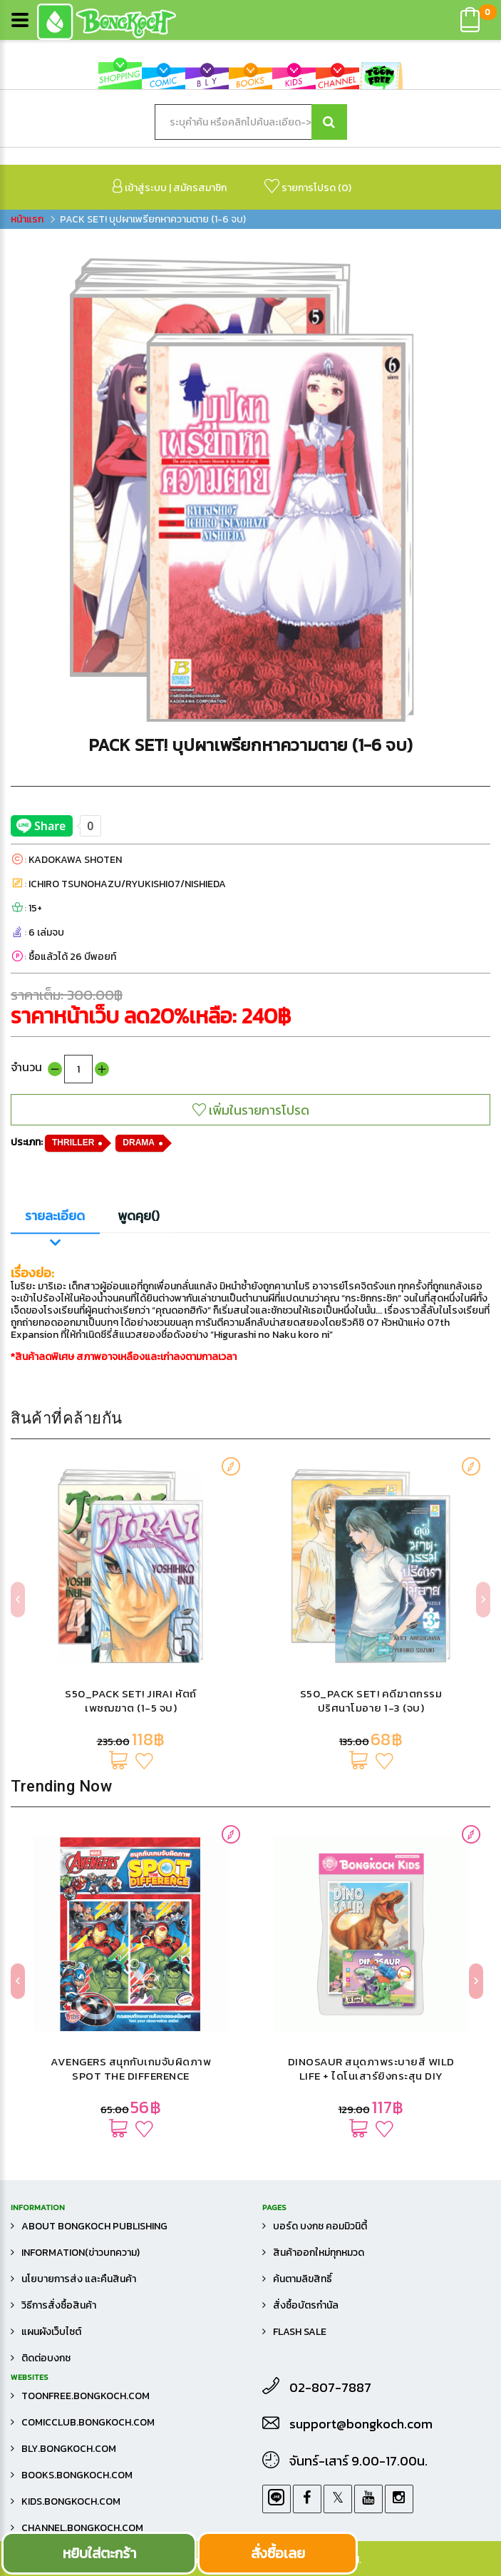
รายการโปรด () (307, 187)
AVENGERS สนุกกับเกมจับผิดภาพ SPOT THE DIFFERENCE (131, 2068)
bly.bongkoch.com (68, 2448)
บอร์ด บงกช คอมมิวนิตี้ (320, 2226)
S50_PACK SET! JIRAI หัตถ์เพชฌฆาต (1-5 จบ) (131, 1700)
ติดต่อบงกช (46, 2358)
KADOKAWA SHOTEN (75, 859)
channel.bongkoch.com (82, 2527)
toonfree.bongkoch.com (85, 2395)
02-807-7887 (330, 2387)
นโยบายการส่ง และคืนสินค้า (78, 2278)
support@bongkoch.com (361, 2424)
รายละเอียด (55, 1215)
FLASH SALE (299, 2331)
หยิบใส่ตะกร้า (99, 2553)
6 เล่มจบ (46, 932)
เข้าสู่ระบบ (140, 187)
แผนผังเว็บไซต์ (51, 2331)
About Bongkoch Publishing (94, 2226)
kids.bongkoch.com (70, 2501)
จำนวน (26, 1066)
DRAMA (139, 1143)
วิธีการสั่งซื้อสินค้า (58, 2305)
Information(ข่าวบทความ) (80, 2252)
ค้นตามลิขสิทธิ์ (302, 2278)
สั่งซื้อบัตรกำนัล (306, 2305)
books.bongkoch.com (77, 2475)
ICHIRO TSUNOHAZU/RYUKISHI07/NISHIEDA (127, 883)
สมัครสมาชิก (200, 187)
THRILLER (73, 1143)
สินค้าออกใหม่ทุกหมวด (318, 2252)
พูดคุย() (139, 1215)
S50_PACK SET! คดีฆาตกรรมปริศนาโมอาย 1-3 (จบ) (371, 1700)
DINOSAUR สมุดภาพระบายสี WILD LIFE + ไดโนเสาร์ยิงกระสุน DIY (371, 2068)
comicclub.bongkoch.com (88, 2422)
